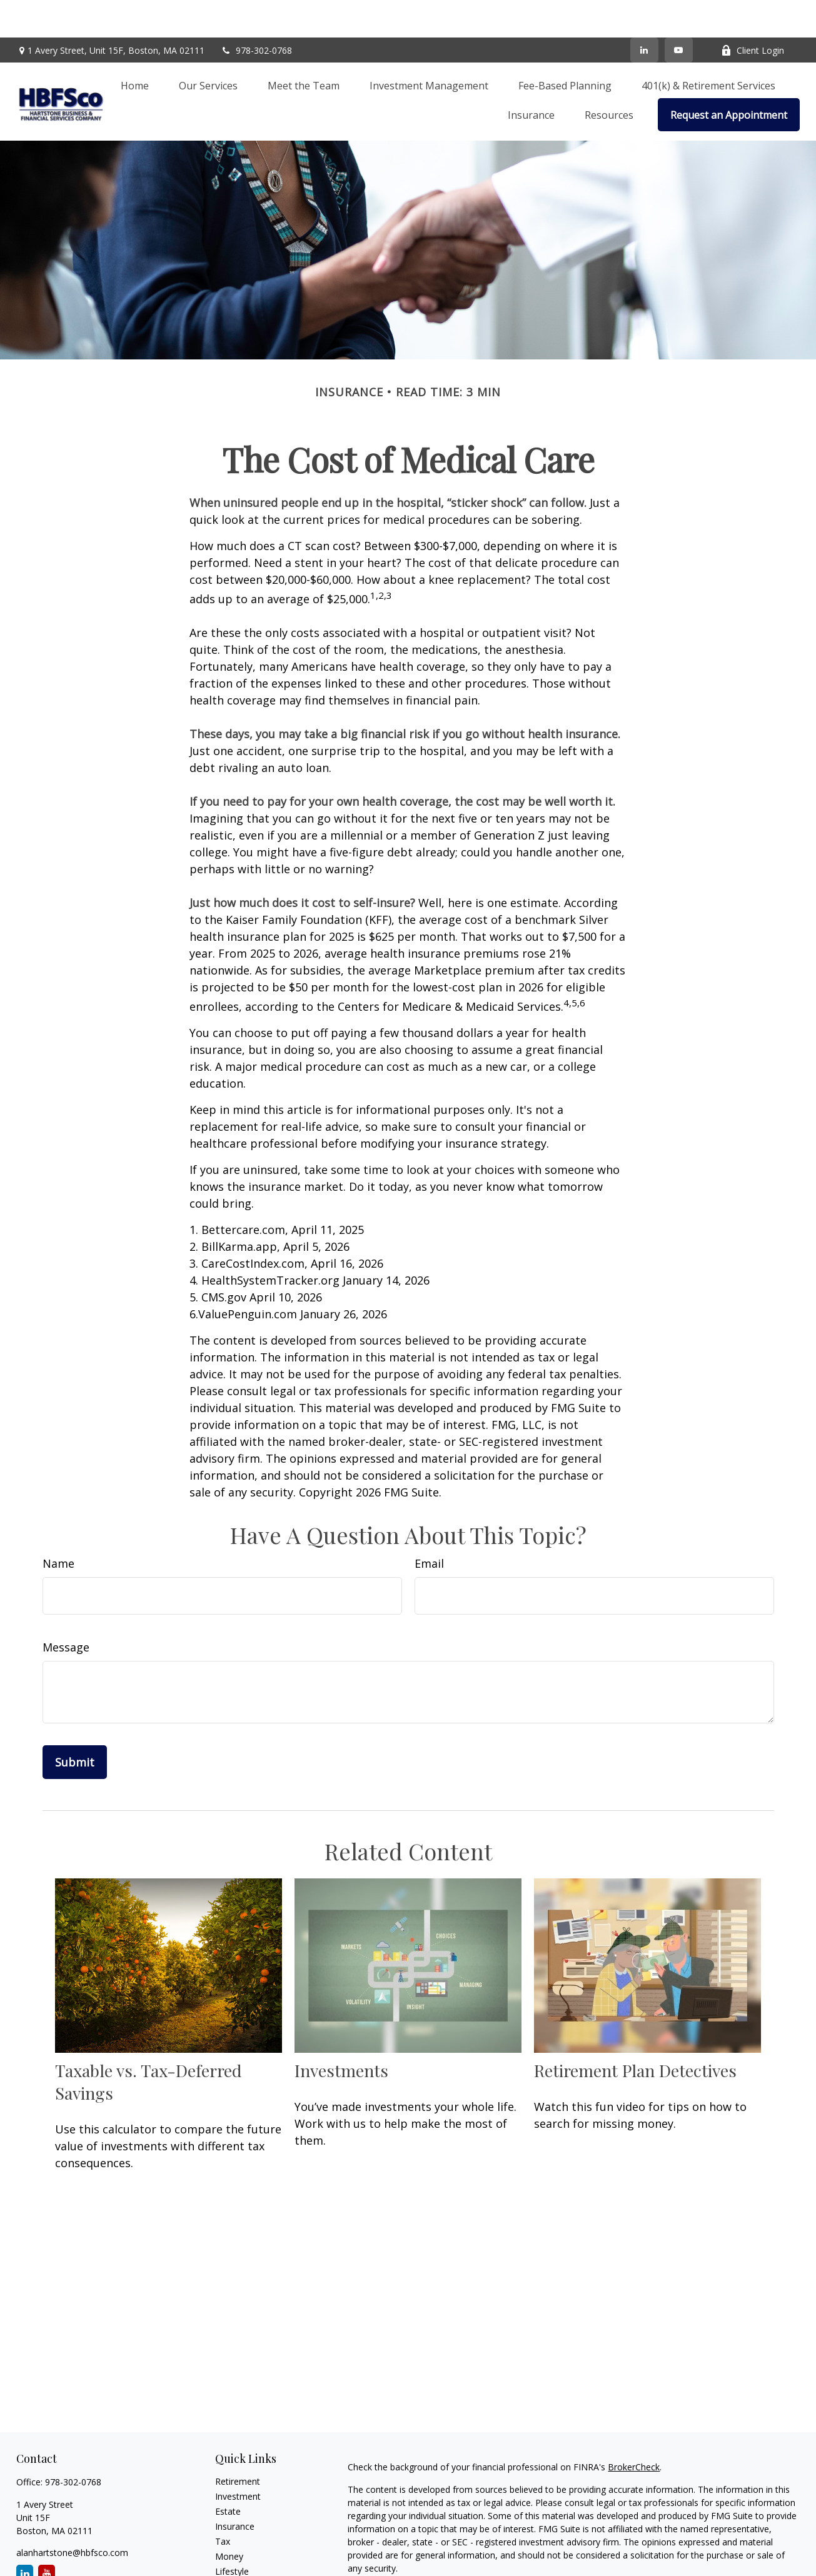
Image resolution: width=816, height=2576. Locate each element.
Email (429, 1525)
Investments (341, 2033)
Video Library (241, 2564)
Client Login (752, 13)
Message (66, 1609)
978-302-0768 (256, 13)
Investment (238, 2459)
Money (229, 2519)
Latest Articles (244, 2549)
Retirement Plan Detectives (635, 2033)
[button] (134, 47)
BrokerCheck (634, 2429)
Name (58, 1525)
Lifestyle (232, 2534)
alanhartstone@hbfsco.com (72, 2515)
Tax (222, 2504)
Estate (228, 2474)
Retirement (237, 2444)
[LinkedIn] (644, 12)
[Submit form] (75, 1725)
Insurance (234, 2489)
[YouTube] (679, 12)
